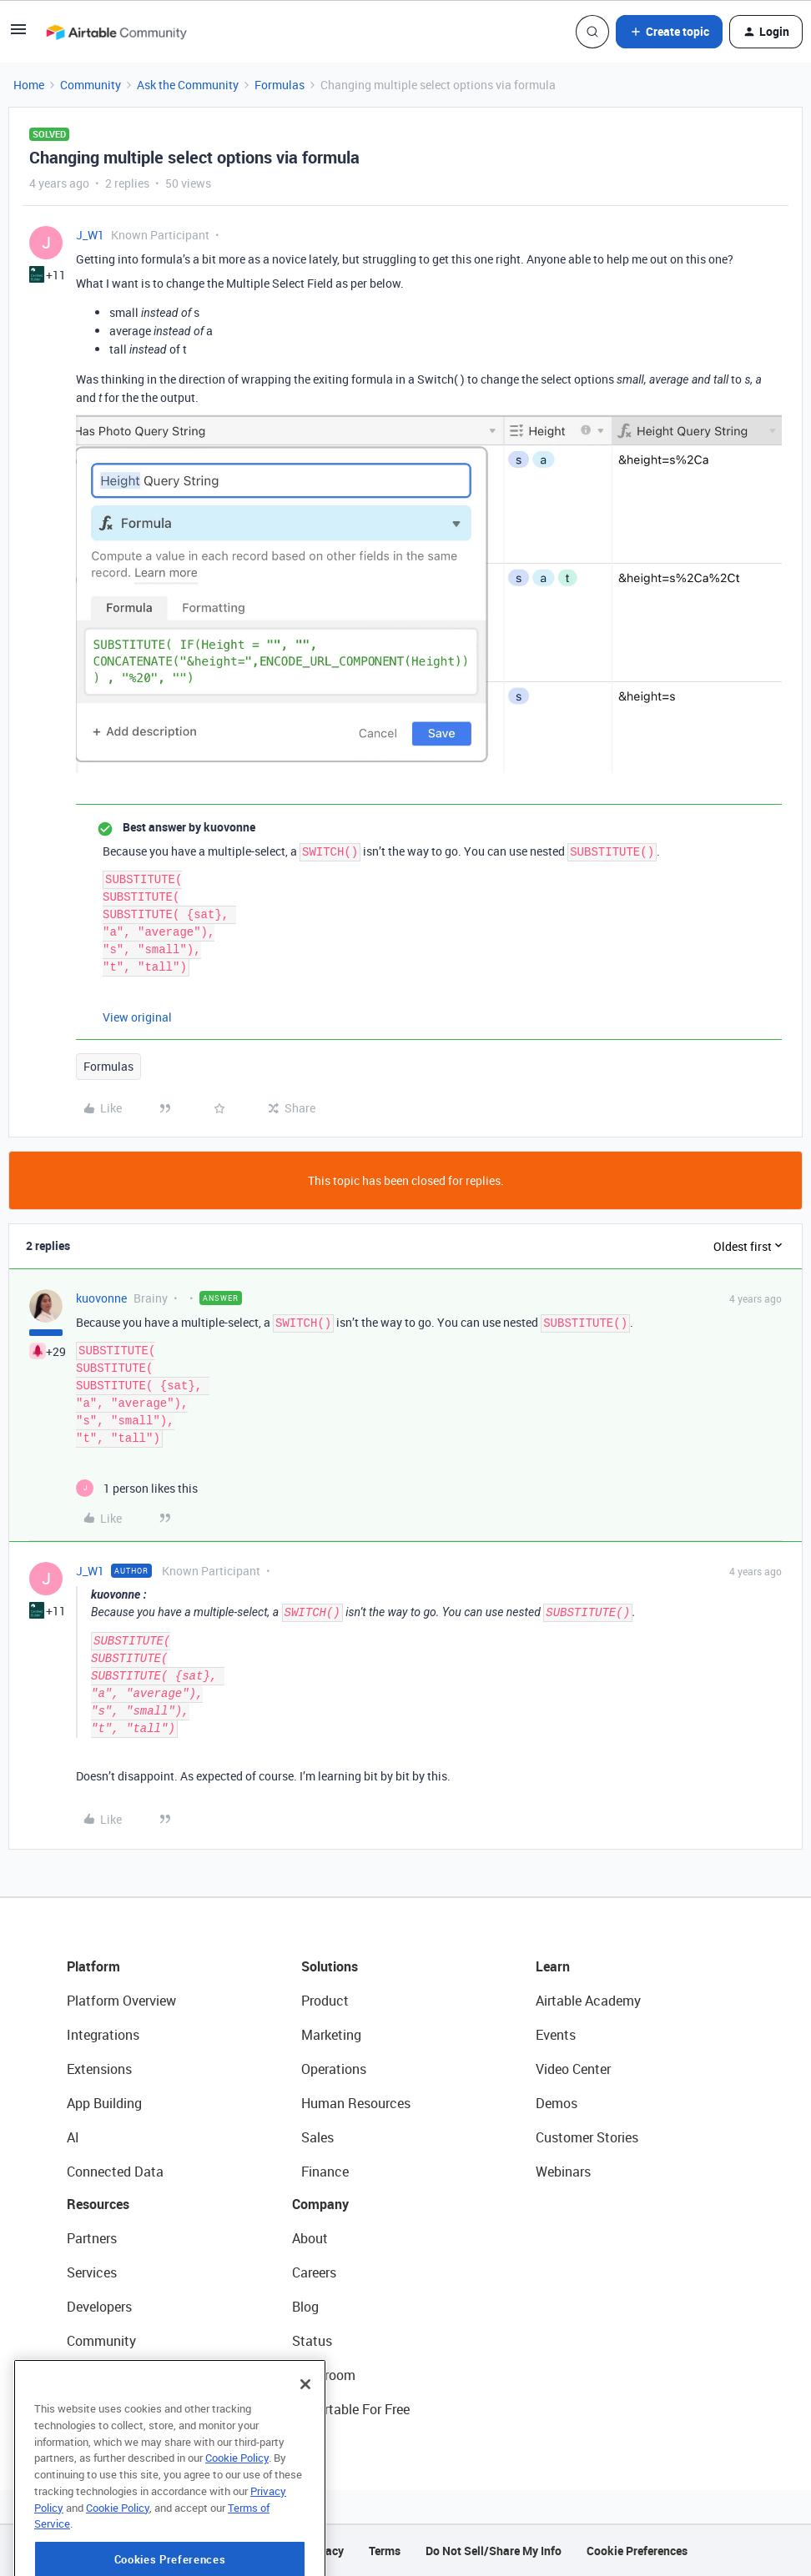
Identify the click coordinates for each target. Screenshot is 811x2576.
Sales (317, 2137)
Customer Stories (587, 2137)
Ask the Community (188, 85)
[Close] (305, 2442)
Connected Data (115, 2171)
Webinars (563, 2171)
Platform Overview (121, 2000)
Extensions (99, 2069)
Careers (314, 2272)
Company (320, 2204)
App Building (104, 2103)
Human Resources (356, 2103)
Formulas (279, 85)
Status (312, 2341)
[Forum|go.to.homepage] (116, 31)
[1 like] (137, 1488)
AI (73, 2137)
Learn (553, 1966)
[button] (18, 35)
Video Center (573, 2069)
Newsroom (323, 2375)
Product (325, 2000)
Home (28, 85)
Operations (333, 2069)
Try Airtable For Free (351, 2409)
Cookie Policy (237, 2515)
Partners (92, 2238)
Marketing (331, 2035)
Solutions (329, 1966)
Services (92, 2272)
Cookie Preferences (637, 2550)
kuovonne (101, 1298)
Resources (98, 2204)
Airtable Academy (588, 2000)
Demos (556, 2103)
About (310, 2238)
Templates (97, 2375)
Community (90, 85)
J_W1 (90, 235)
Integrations (103, 2035)
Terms (384, 2550)
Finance (325, 2171)
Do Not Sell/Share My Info (494, 2550)
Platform (93, 1966)
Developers (99, 2306)
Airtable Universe (117, 2409)
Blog (305, 2306)
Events (556, 2035)
